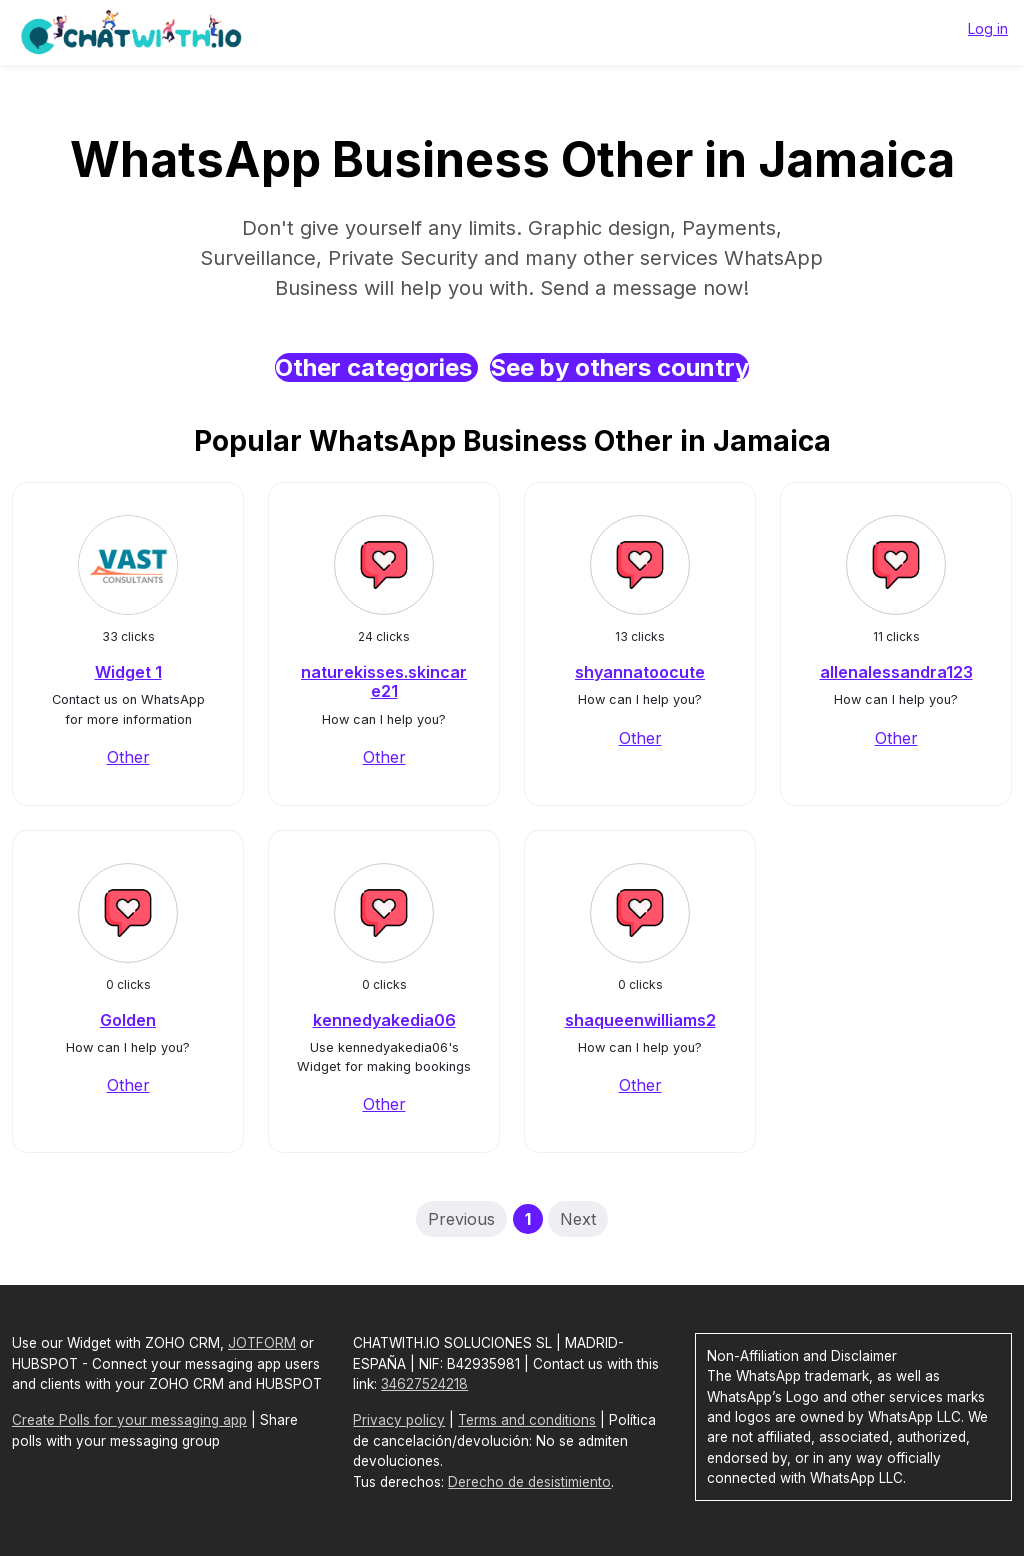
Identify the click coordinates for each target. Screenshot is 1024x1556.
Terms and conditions (527, 1420)
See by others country (619, 367)
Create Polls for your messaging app (129, 1420)
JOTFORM (262, 1343)
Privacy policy (399, 1420)
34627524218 (424, 1384)
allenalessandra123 (896, 672)
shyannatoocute (640, 672)
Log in (988, 28)
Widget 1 (128, 672)
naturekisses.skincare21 (384, 681)
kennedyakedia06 (384, 1020)
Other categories (376, 367)
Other (128, 757)
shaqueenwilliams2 (640, 1020)
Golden (128, 1020)
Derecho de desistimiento (529, 1482)
